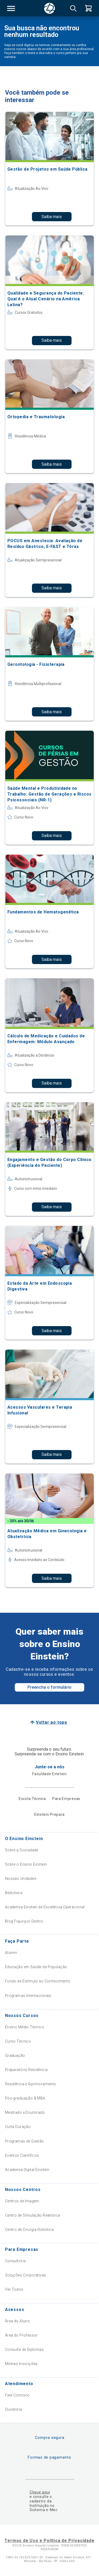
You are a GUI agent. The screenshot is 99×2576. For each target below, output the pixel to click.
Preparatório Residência (26, 2070)
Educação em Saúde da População (36, 1967)
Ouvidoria (13, 2409)
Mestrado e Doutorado (25, 2112)
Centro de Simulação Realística (32, 2215)
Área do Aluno (17, 2321)
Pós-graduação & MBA (25, 2098)
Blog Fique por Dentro (24, 1921)
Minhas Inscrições (21, 2364)
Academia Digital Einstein (27, 2170)
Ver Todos (14, 2289)
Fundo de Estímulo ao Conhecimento (37, 1981)
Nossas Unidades (20, 1878)
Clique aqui (40, 2492)
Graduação (15, 2055)
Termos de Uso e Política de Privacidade (49, 2540)
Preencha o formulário (49, 1687)
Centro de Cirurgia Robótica (29, 2229)
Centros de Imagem (22, 2201)
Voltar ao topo (51, 1722)
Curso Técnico (18, 2041)
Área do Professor (21, 2335)
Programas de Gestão (24, 2141)
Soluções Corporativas (25, 2275)
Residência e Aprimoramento (30, 2084)
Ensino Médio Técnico (24, 2027)
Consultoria (15, 2261)
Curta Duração (18, 2127)
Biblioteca (13, 1893)
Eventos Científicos (22, 2155)
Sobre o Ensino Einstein (26, 1864)
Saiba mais (51, 216)
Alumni (11, 1953)
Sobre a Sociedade (21, 1850)
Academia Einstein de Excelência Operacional (45, 1907)
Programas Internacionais (28, 1996)
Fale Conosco (17, 2395)
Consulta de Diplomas (24, 2349)
